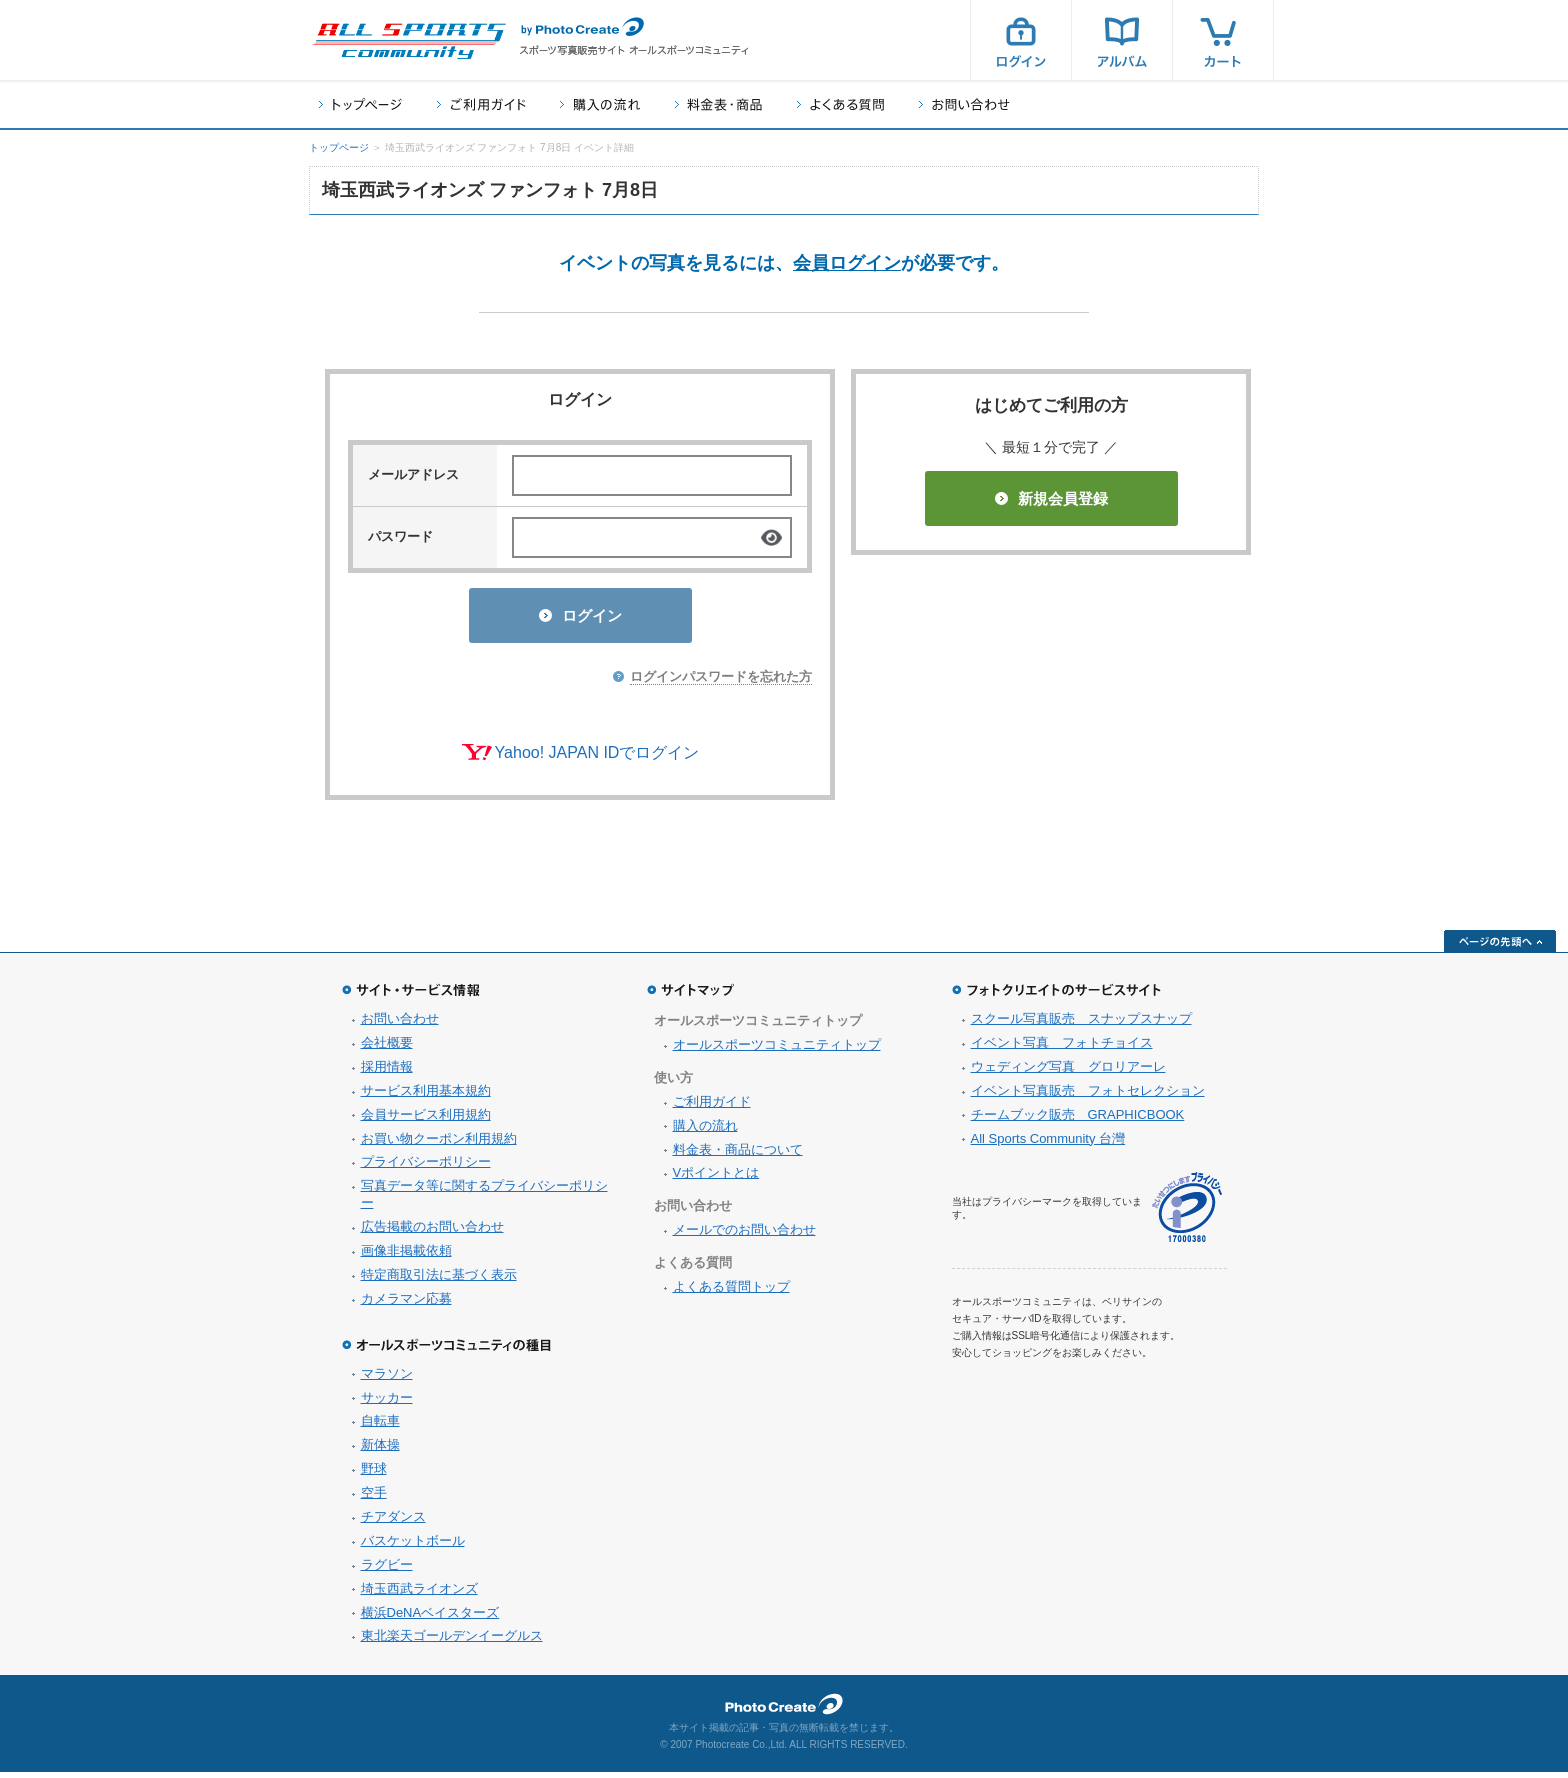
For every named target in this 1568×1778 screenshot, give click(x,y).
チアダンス (393, 1522)
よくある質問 (840, 104)
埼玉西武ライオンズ (419, 1594)
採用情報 (387, 1072)
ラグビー (387, 1570)
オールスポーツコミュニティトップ (777, 1050)
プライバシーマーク (1187, 1213)
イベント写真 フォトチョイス (1062, 1048)
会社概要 (387, 1048)
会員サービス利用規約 (426, 1120)
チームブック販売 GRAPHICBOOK (1078, 1120)
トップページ (360, 104)
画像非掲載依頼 (406, 1256)
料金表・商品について (738, 1155)
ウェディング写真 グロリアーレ (1068, 1072)
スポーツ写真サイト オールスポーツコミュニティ (409, 41)
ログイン (1021, 40)
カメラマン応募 (406, 1304)
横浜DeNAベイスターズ (430, 1618)
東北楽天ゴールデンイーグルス (452, 1641)
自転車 (380, 1426)
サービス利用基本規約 (426, 1096)
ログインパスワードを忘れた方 (721, 682)
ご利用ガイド (481, 104)
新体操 (380, 1450)
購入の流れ (600, 104)
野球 (374, 1474)
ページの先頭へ (1500, 947)
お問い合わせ (964, 104)
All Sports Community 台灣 (1048, 1144)
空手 (374, 1498)
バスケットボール (413, 1546)
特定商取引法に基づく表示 (439, 1280)
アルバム (1122, 40)
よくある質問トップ (731, 1292)
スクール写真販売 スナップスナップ (1081, 1024)
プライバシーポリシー (426, 1167)
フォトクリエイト (784, 1710)
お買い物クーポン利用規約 (439, 1144)
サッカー (387, 1403)
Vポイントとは (716, 1178)
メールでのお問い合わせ (744, 1235)
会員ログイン (847, 263)
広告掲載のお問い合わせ (432, 1232)
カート (1223, 40)
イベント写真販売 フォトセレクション (1088, 1096)
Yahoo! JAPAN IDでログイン (597, 758)
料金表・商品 (718, 104)
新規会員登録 (1051, 498)
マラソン (387, 1379)
